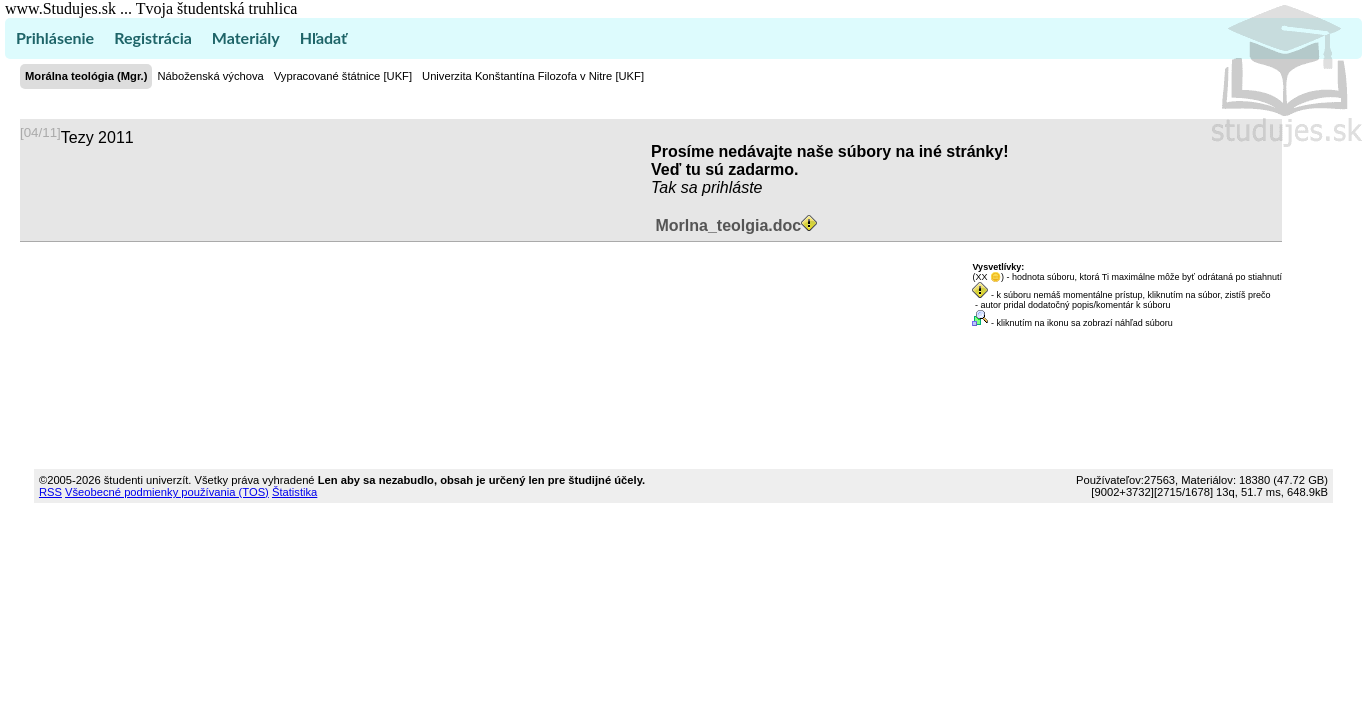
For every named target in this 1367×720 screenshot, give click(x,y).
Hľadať (323, 37)
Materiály (246, 37)
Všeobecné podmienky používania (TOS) (167, 492)
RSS (50, 492)
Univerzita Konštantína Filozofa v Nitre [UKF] (533, 76)
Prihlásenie (55, 37)
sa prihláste (722, 187)
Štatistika (294, 492)
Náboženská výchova (210, 76)
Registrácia (153, 37)
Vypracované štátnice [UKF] (343, 76)
